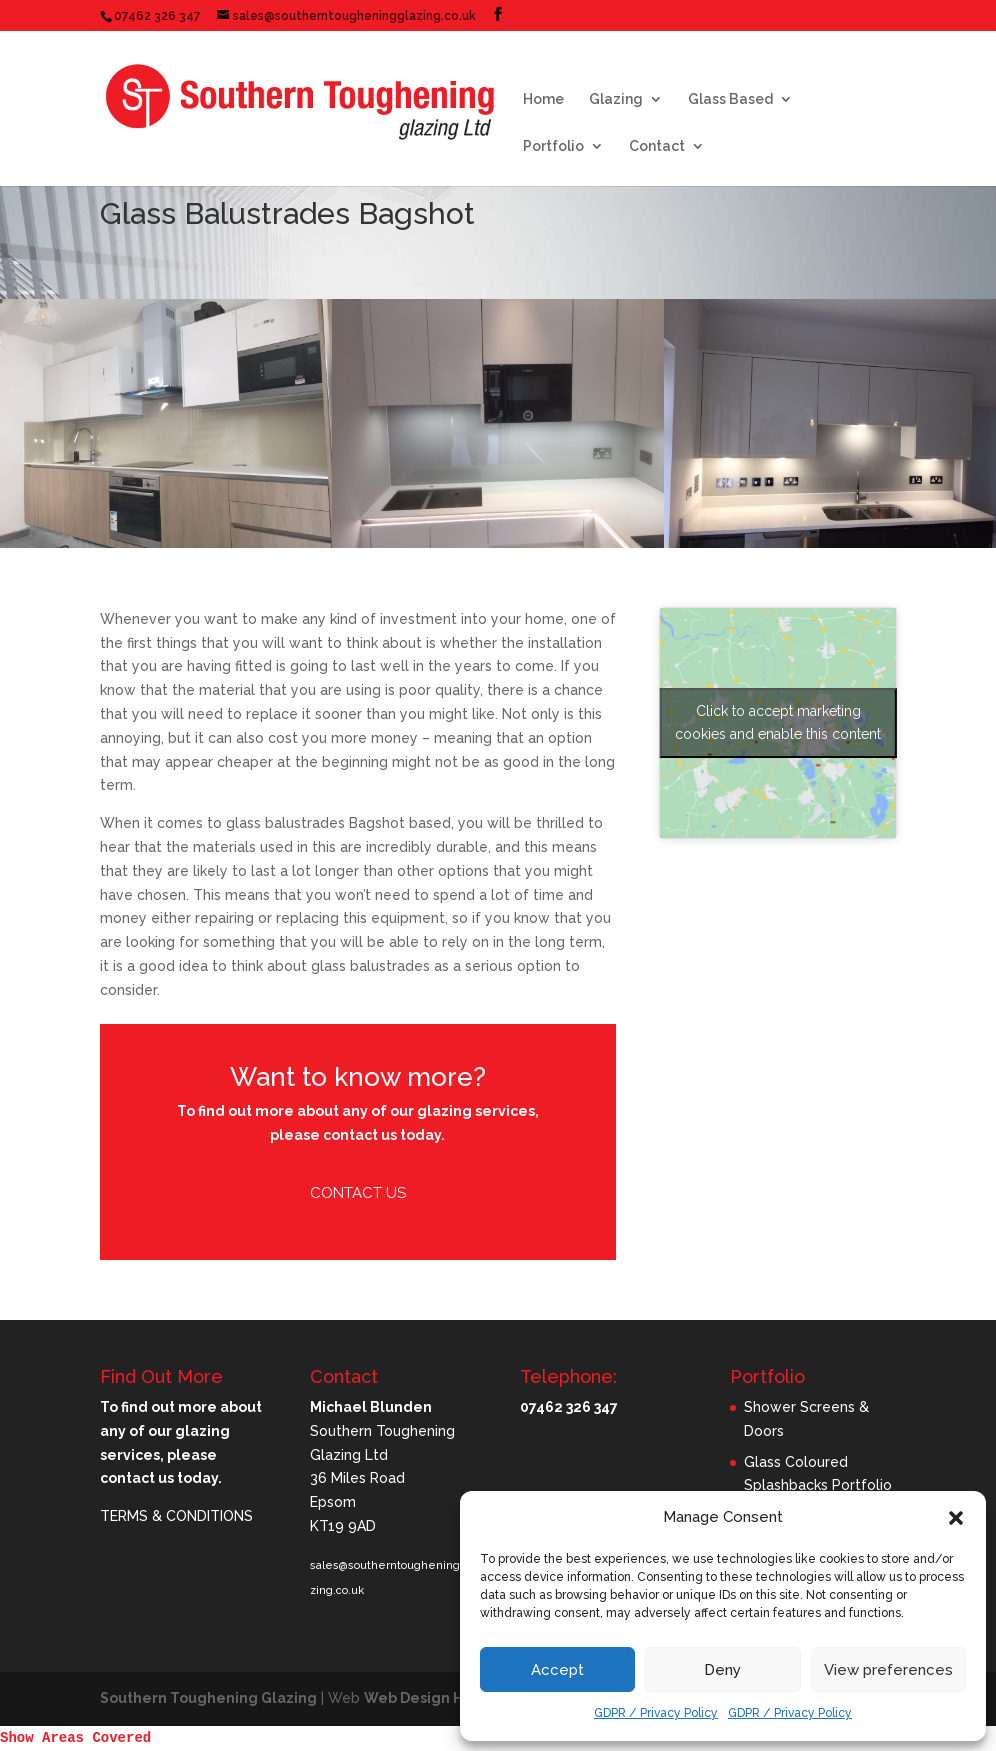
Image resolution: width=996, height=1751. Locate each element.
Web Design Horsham (440, 1698)
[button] (956, 1518)
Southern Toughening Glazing (208, 1698)
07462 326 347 (157, 16)
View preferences (888, 1670)
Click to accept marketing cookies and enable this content (778, 722)
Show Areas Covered (75, 1738)
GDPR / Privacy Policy (656, 1713)
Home (543, 99)
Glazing (616, 99)
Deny (722, 1670)
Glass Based (730, 99)
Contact (657, 146)
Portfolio (553, 146)
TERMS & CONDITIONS (176, 1516)
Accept (557, 1670)
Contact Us (358, 1193)
